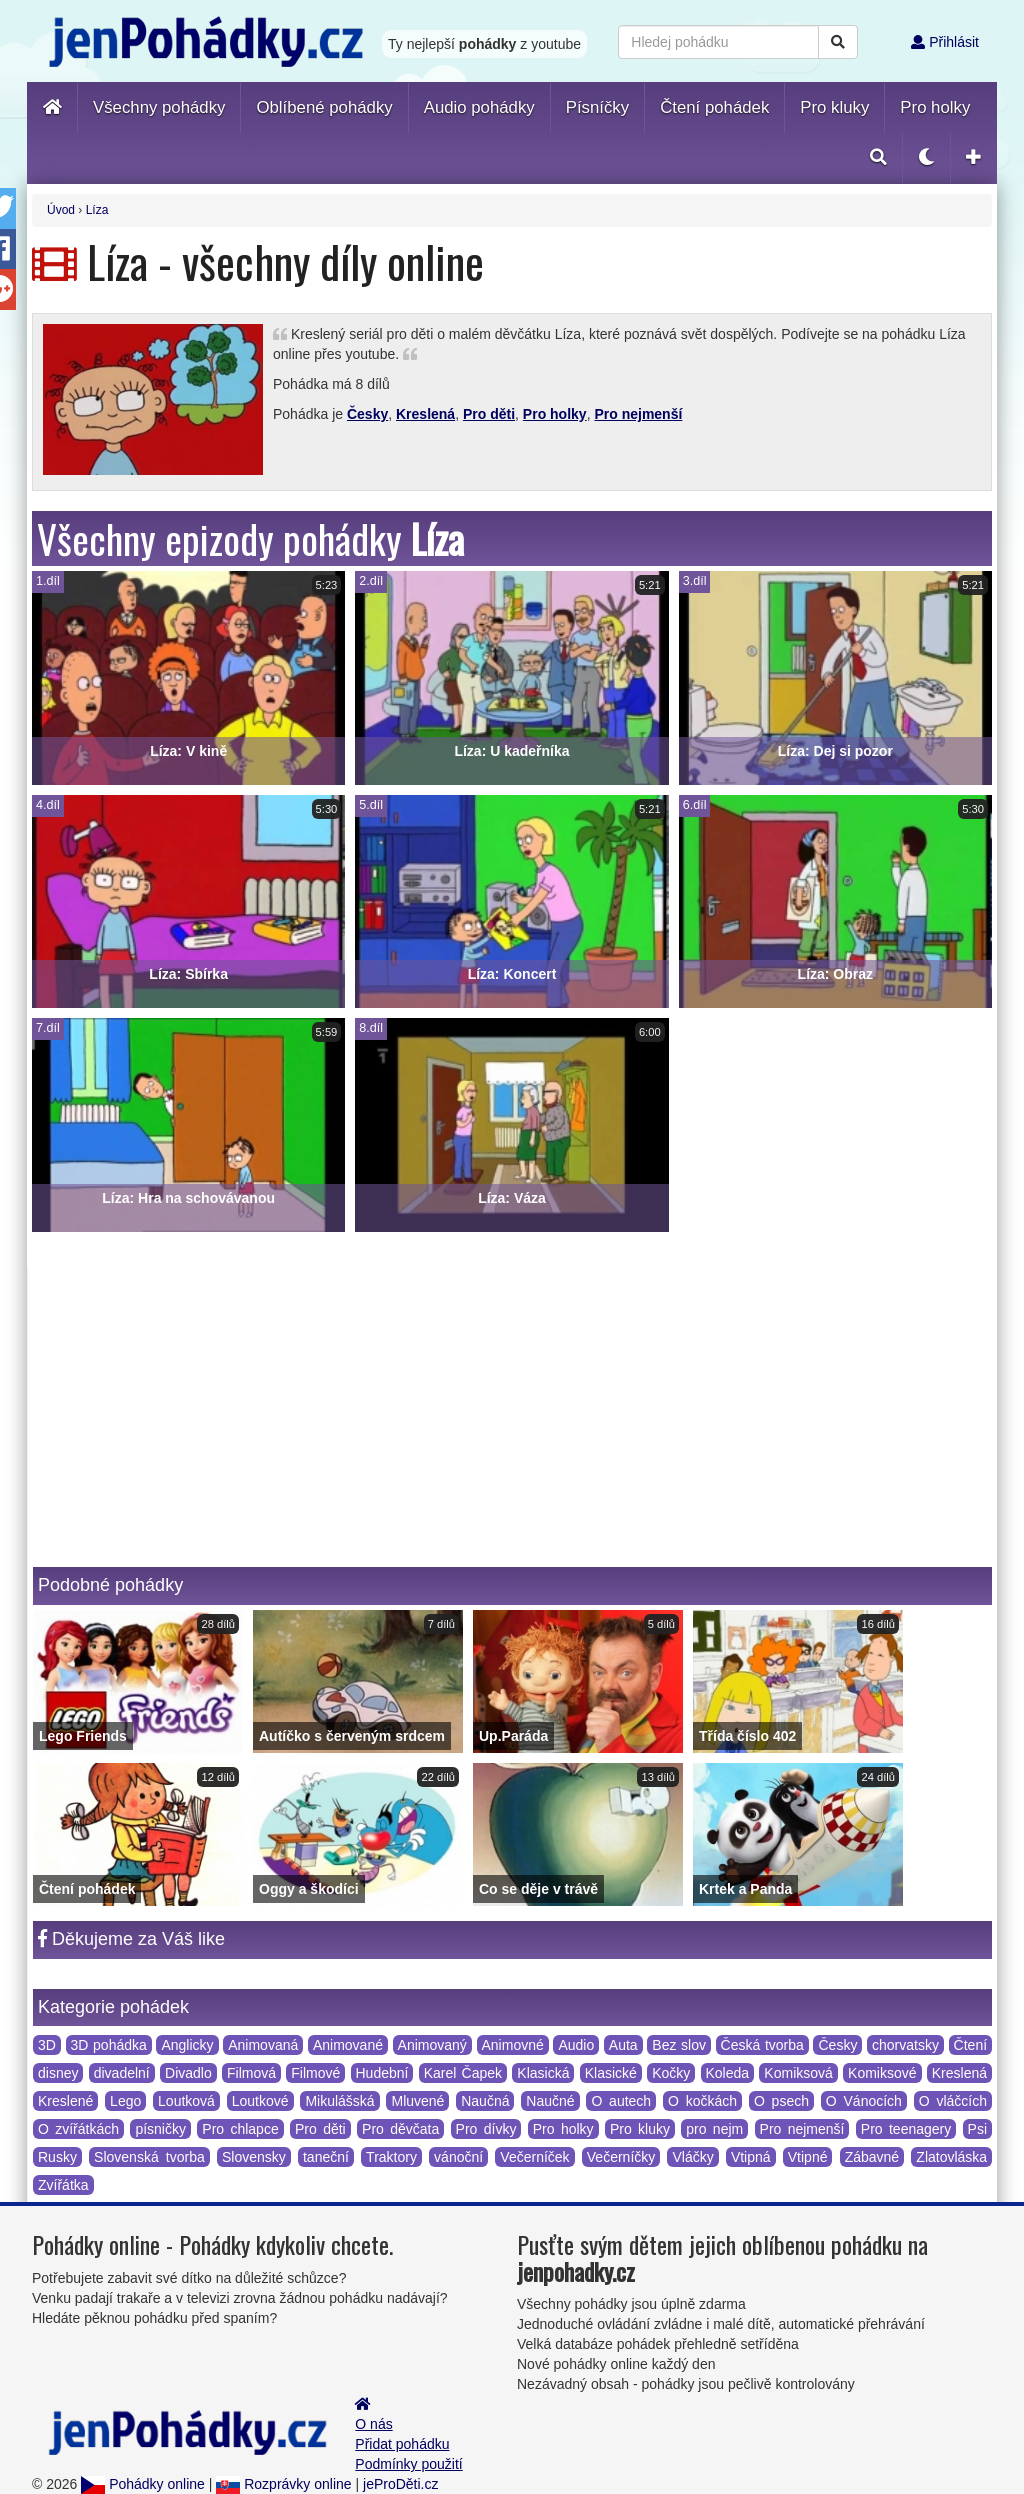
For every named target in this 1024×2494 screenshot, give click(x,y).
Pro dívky (486, 2129)
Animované (348, 2045)
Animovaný (432, 2045)
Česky (367, 414)
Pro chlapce (240, 2129)
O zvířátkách (78, 2129)
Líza (97, 210)
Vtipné (808, 2157)
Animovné (513, 2045)
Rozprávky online (283, 2484)
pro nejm (714, 2129)
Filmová (251, 2073)
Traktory (391, 2157)
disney (58, 2073)
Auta (623, 2045)
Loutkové (260, 2101)
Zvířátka (63, 2185)
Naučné (550, 2101)
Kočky (671, 2073)
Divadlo (188, 2073)
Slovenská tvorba (149, 2157)
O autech (621, 2101)
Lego (125, 2101)
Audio (576, 2045)
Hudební (382, 2073)
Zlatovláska (951, 2157)
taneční (326, 2157)
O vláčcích (953, 2101)
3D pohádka (109, 2045)
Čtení (970, 2045)
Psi (977, 2129)
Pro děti (489, 414)
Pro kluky (640, 2129)
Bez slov (679, 2045)
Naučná (485, 2101)
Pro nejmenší (638, 414)
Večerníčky (621, 2157)
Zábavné (872, 2157)
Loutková (186, 2101)
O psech (781, 2101)
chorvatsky (905, 2045)
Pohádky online (143, 2484)
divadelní (122, 2073)
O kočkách (702, 2101)
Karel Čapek (463, 2073)
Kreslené (65, 2101)
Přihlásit (945, 42)
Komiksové (882, 2073)
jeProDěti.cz (400, 2484)
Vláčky (692, 2157)
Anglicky (187, 2045)
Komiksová (798, 2073)
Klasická (543, 2073)
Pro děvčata (400, 2129)
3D (47, 2045)
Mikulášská (339, 2101)
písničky (160, 2129)
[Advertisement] (512, 1417)
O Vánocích (864, 2101)
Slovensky (254, 2157)
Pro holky (555, 414)
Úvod (61, 210)
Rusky (57, 2157)
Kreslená (425, 414)
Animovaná (263, 2045)
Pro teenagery (906, 2129)
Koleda (728, 2073)
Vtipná (751, 2157)
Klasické (611, 2073)
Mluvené (417, 2101)
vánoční (458, 2157)
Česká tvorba (762, 2045)
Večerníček (534, 2157)
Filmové (315, 2073)
